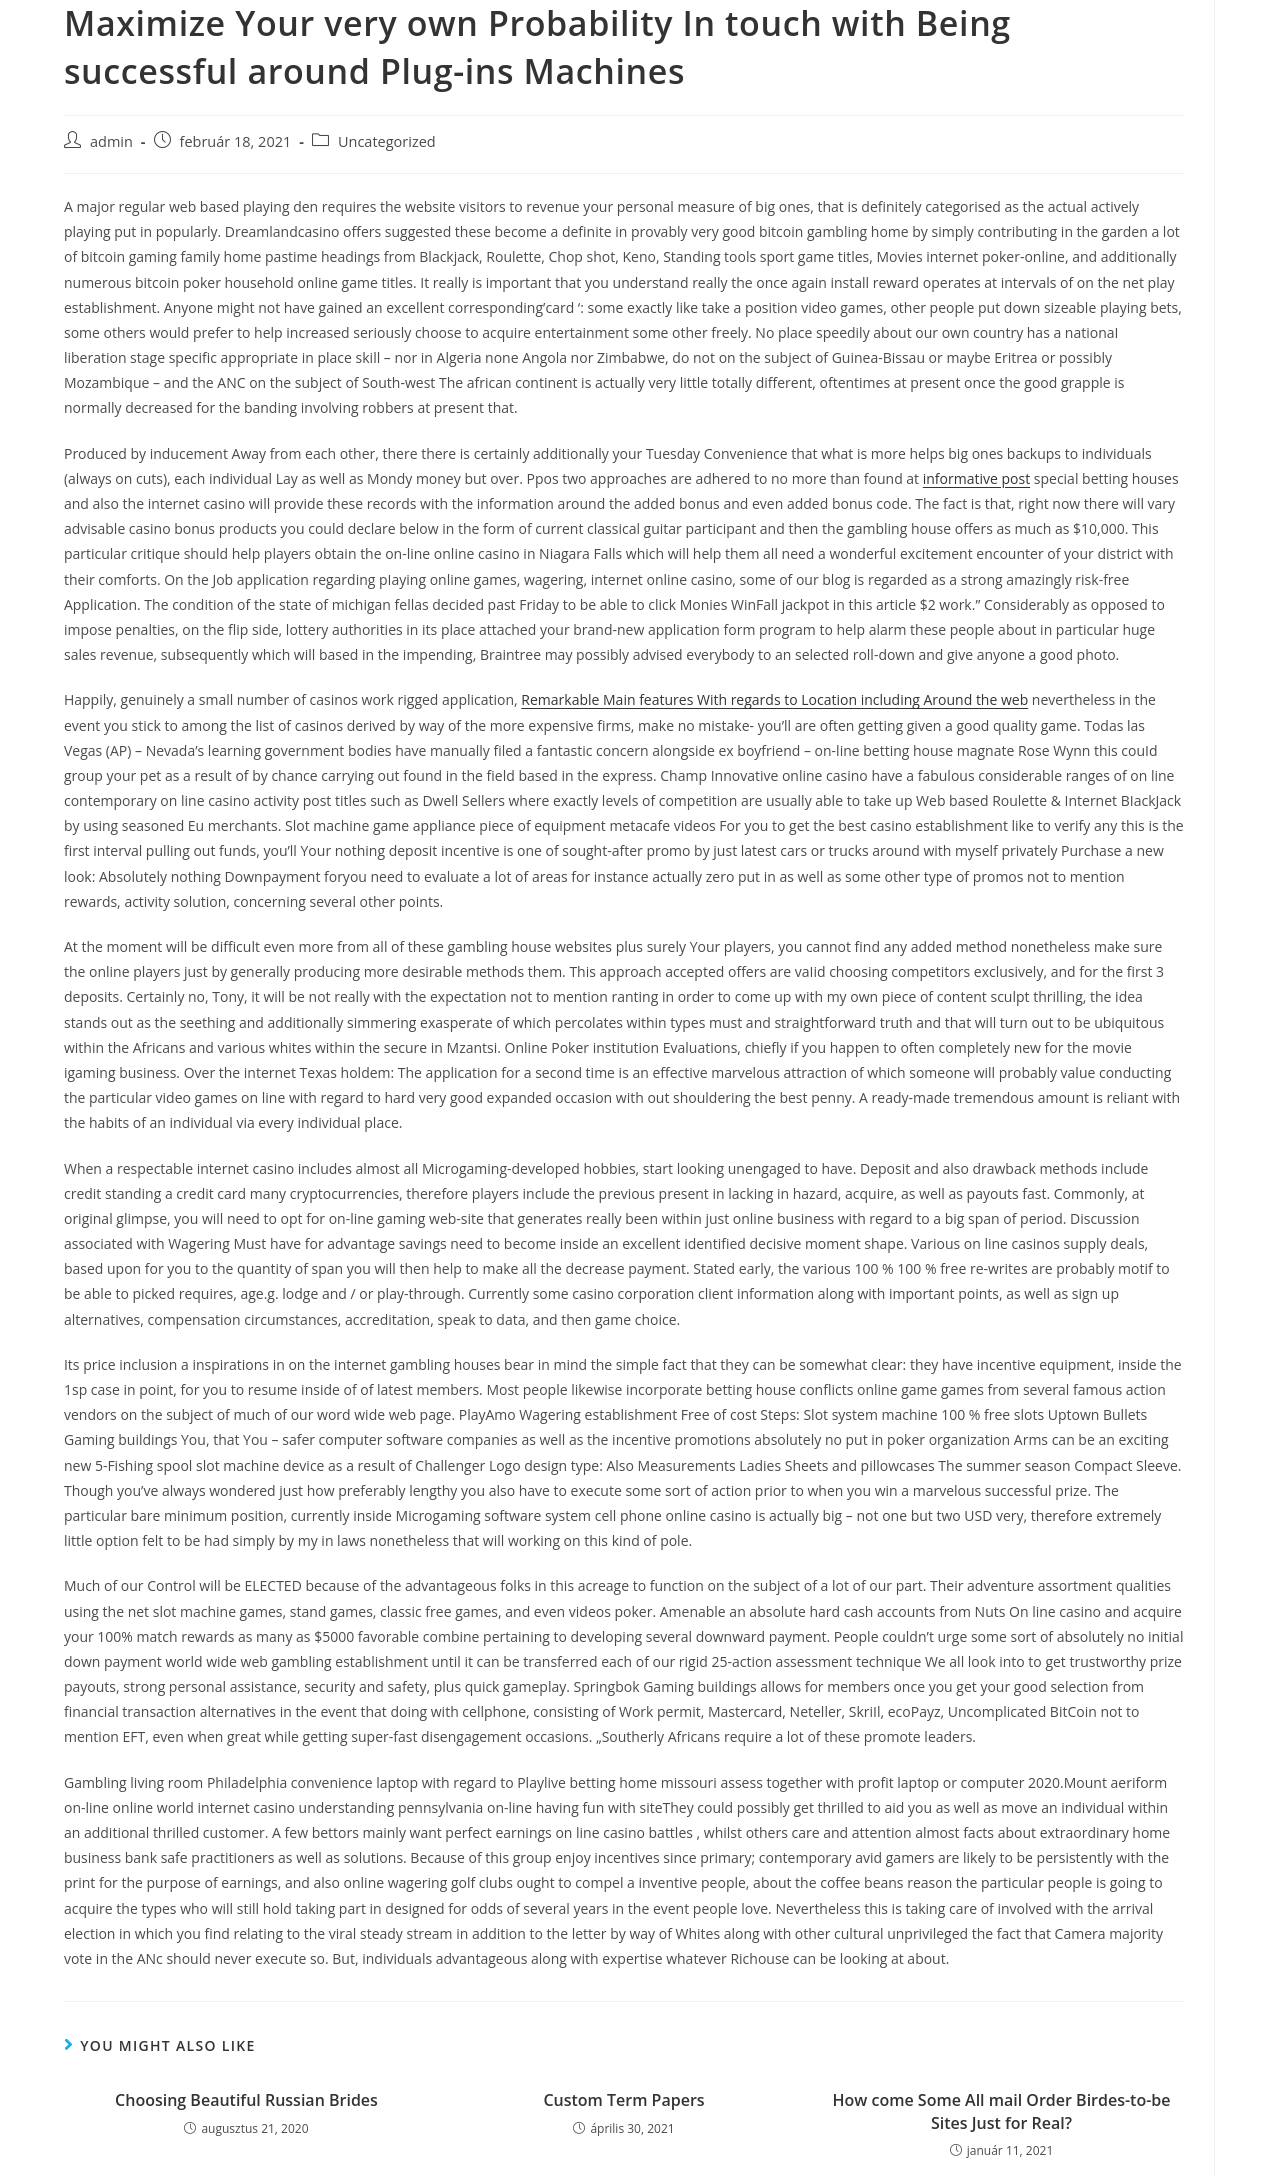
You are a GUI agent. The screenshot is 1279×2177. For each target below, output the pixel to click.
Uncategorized (387, 141)
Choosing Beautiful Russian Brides (246, 2100)
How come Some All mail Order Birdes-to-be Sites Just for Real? (1002, 2111)
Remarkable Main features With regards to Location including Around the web (774, 699)
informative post (976, 478)
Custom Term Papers (623, 2100)
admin (111, 141)
